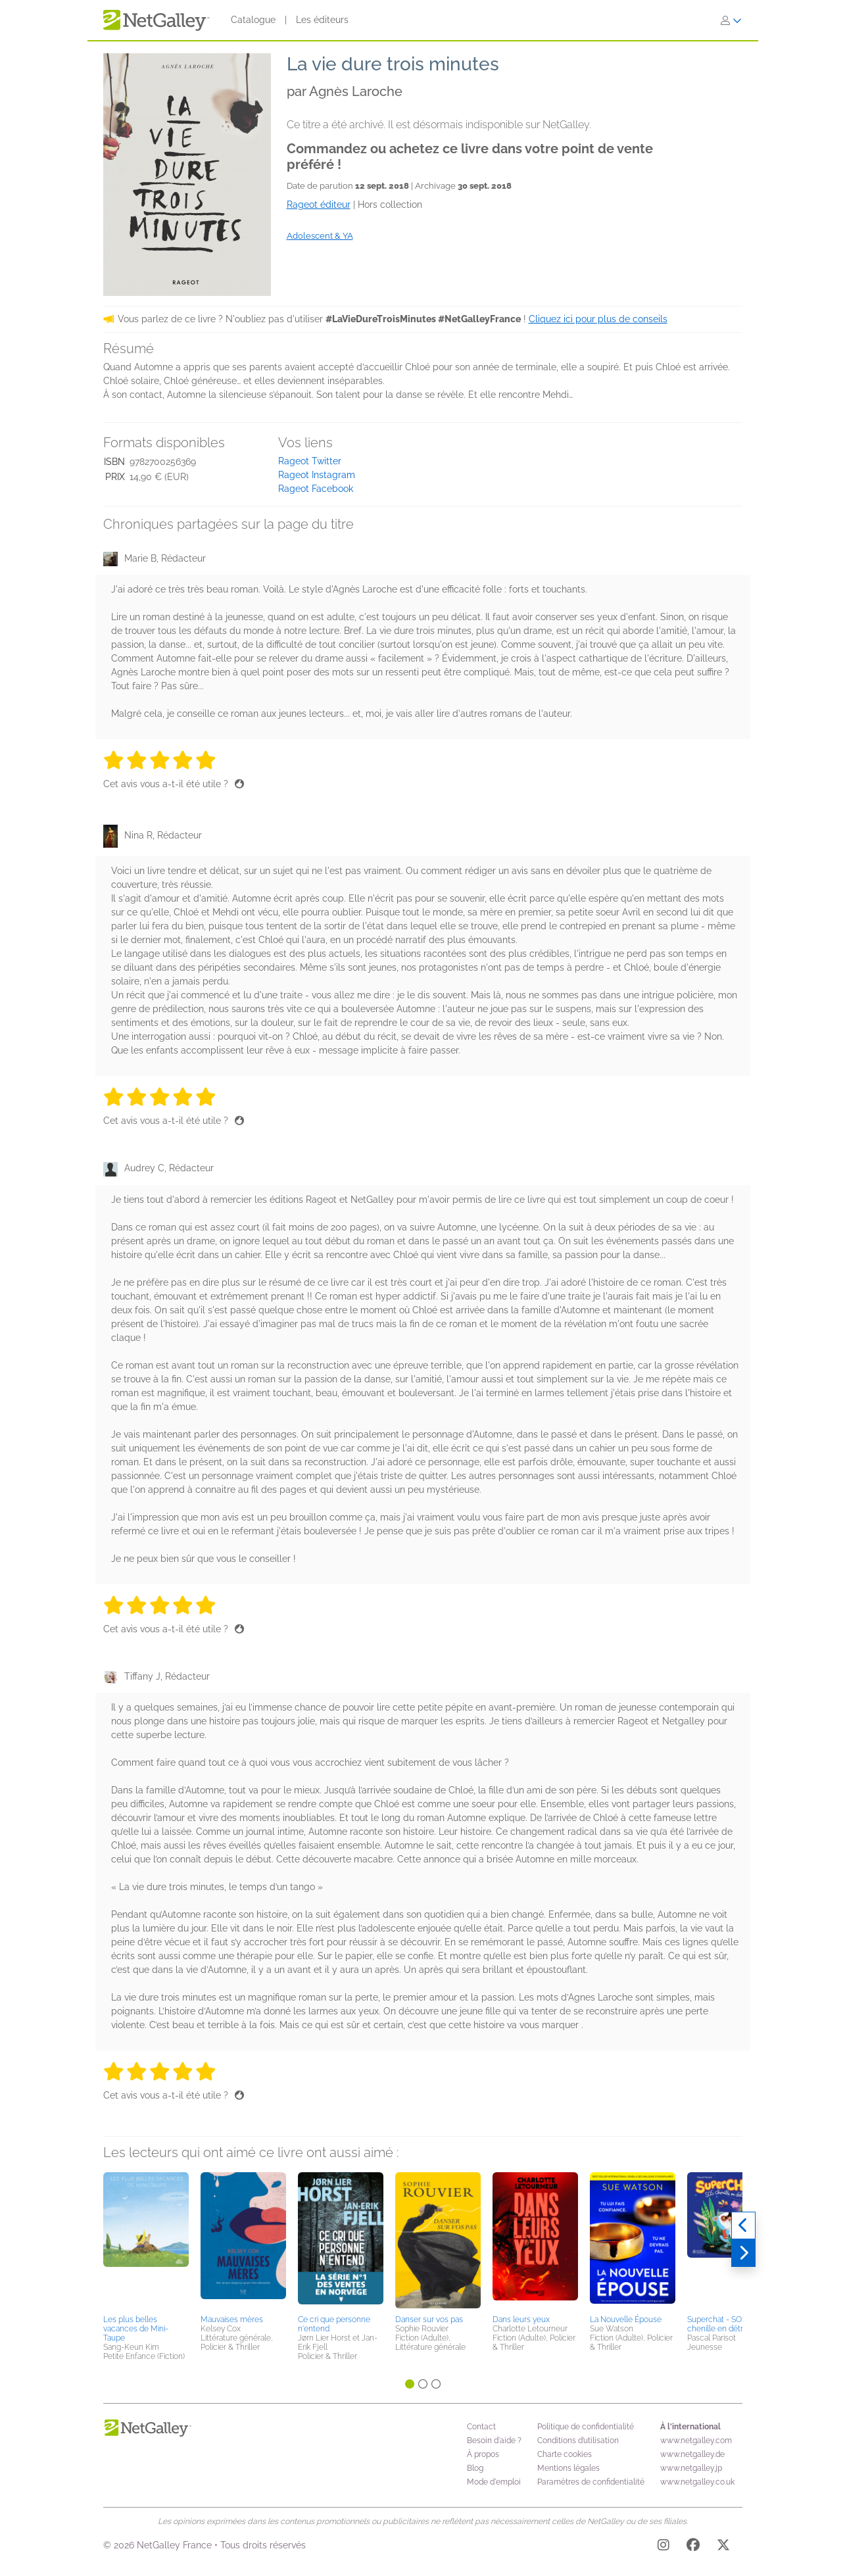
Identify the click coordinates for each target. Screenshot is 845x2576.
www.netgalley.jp (691, 2468)
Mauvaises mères (232, 2319)
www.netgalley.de (692, 2454)
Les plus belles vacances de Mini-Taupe (135, 2329)
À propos (483, 2454)
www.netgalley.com (696, 2440)
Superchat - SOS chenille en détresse (723, 2324)
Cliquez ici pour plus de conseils (598, 319)
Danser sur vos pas (429, 2319)
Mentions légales (568, 2468)
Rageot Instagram (316, 475)
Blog (475, 2468)
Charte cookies (564, 2454)
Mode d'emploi (494, 2482)
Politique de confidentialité (585, 2426)
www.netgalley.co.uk (697, 2482)
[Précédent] (743, 2225)
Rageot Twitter (309, 461)
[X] (723, 2547)
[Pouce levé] (239, 784)
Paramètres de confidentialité (590, 2482)
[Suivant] (743, 2253)
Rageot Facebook (315, 488)
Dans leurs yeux (521, 2319)
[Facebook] (693, 2547)
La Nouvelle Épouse (626, 2319)
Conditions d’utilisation (578, 2440)
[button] (146, 2241)
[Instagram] (663, 2547)
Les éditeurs (322, 19)
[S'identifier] (731, 20)
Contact (481, 2426)
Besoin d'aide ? (494, 2440)
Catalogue (253, 19)
